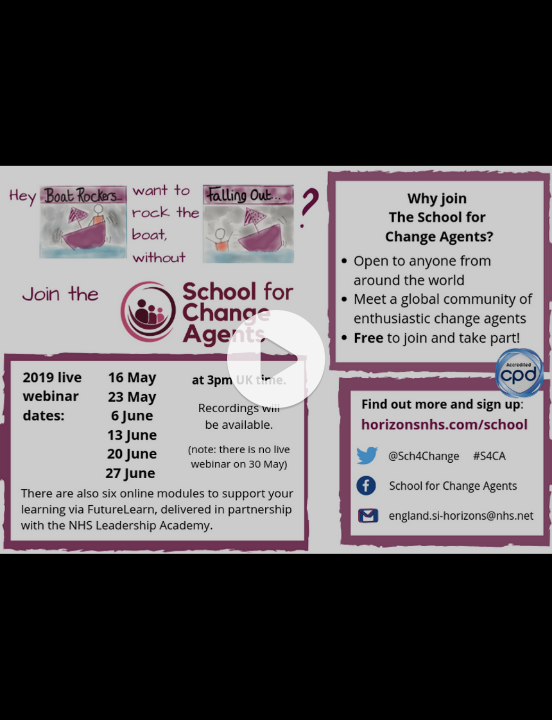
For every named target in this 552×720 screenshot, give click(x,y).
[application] (276, 360)
